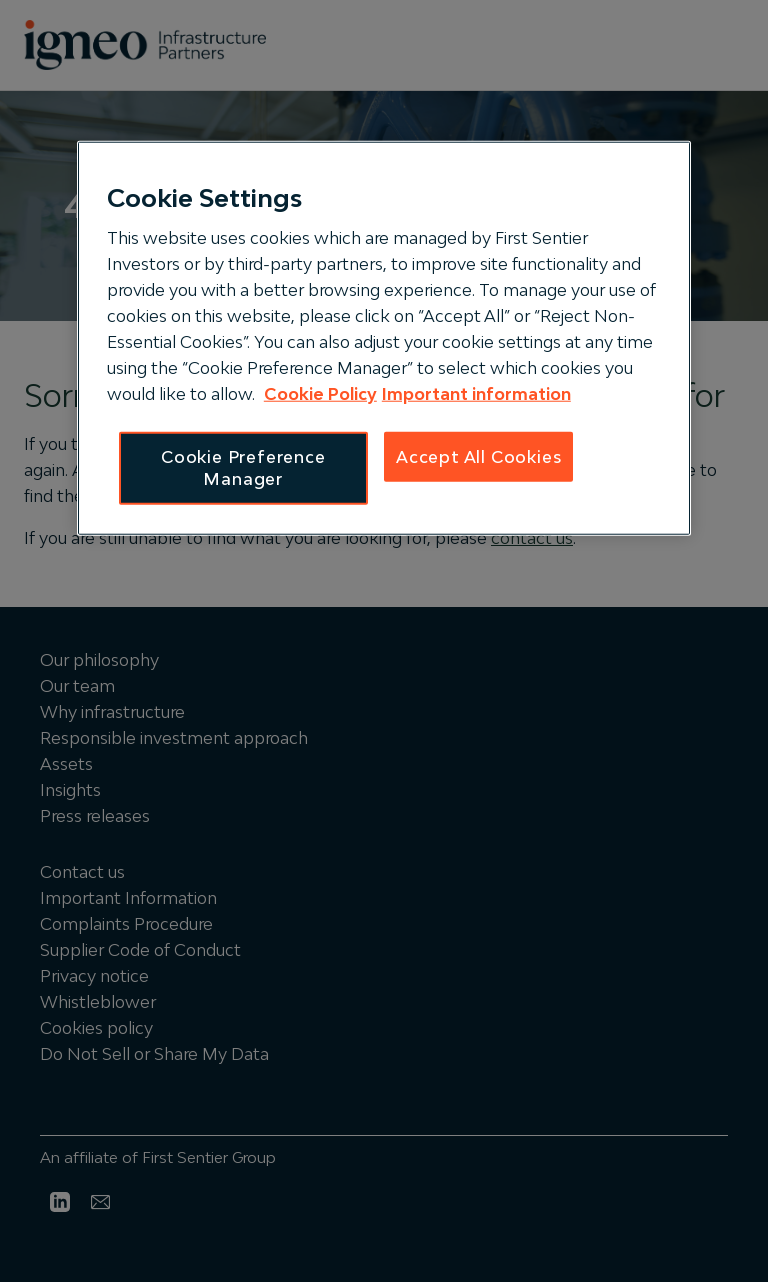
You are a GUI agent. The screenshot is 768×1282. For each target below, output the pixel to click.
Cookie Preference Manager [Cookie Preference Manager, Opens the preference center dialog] (243, 468)
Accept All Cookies (478, 457)
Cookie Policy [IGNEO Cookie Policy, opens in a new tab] (320, 394)
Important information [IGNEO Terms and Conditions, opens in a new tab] (476, 394)
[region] (384, 338)
